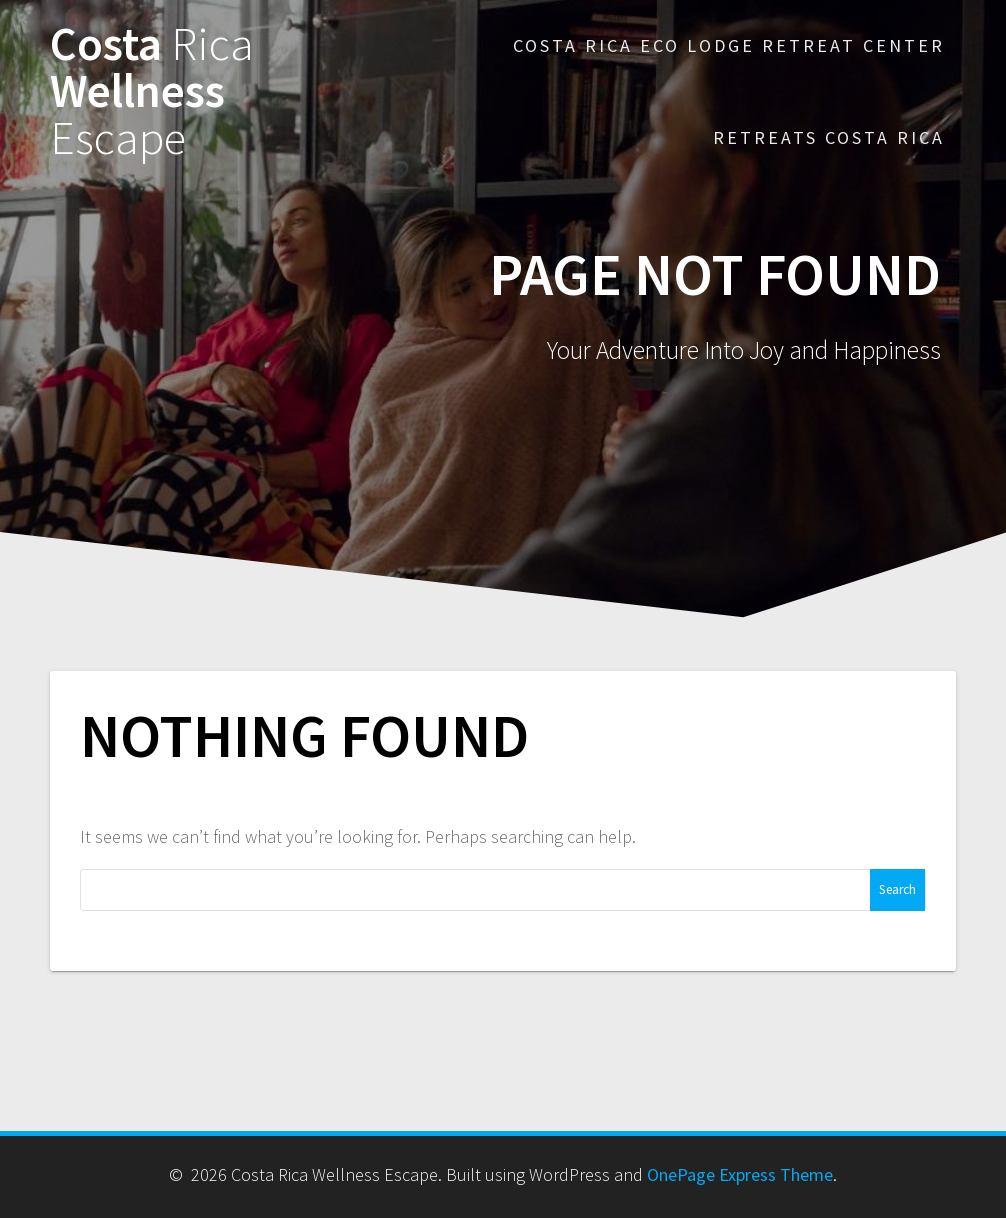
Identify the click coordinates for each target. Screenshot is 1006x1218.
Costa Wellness (152, 91)
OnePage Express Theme (740, 1174)
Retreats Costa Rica (829, 137)
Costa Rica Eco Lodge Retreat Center (729, 45)
